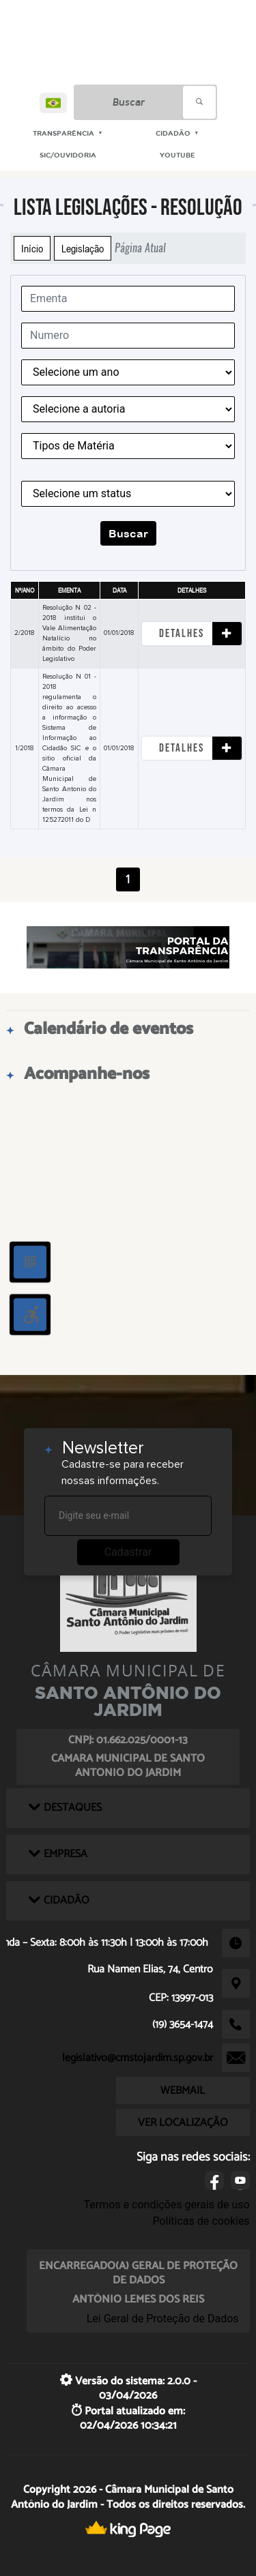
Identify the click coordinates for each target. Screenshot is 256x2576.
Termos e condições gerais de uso (167, 2204)
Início (32, 248)
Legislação (82, 248)
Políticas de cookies (200, 2221)
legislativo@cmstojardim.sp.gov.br (137, 2058)
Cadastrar (128, 1551)
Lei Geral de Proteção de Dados (163, 2318)
